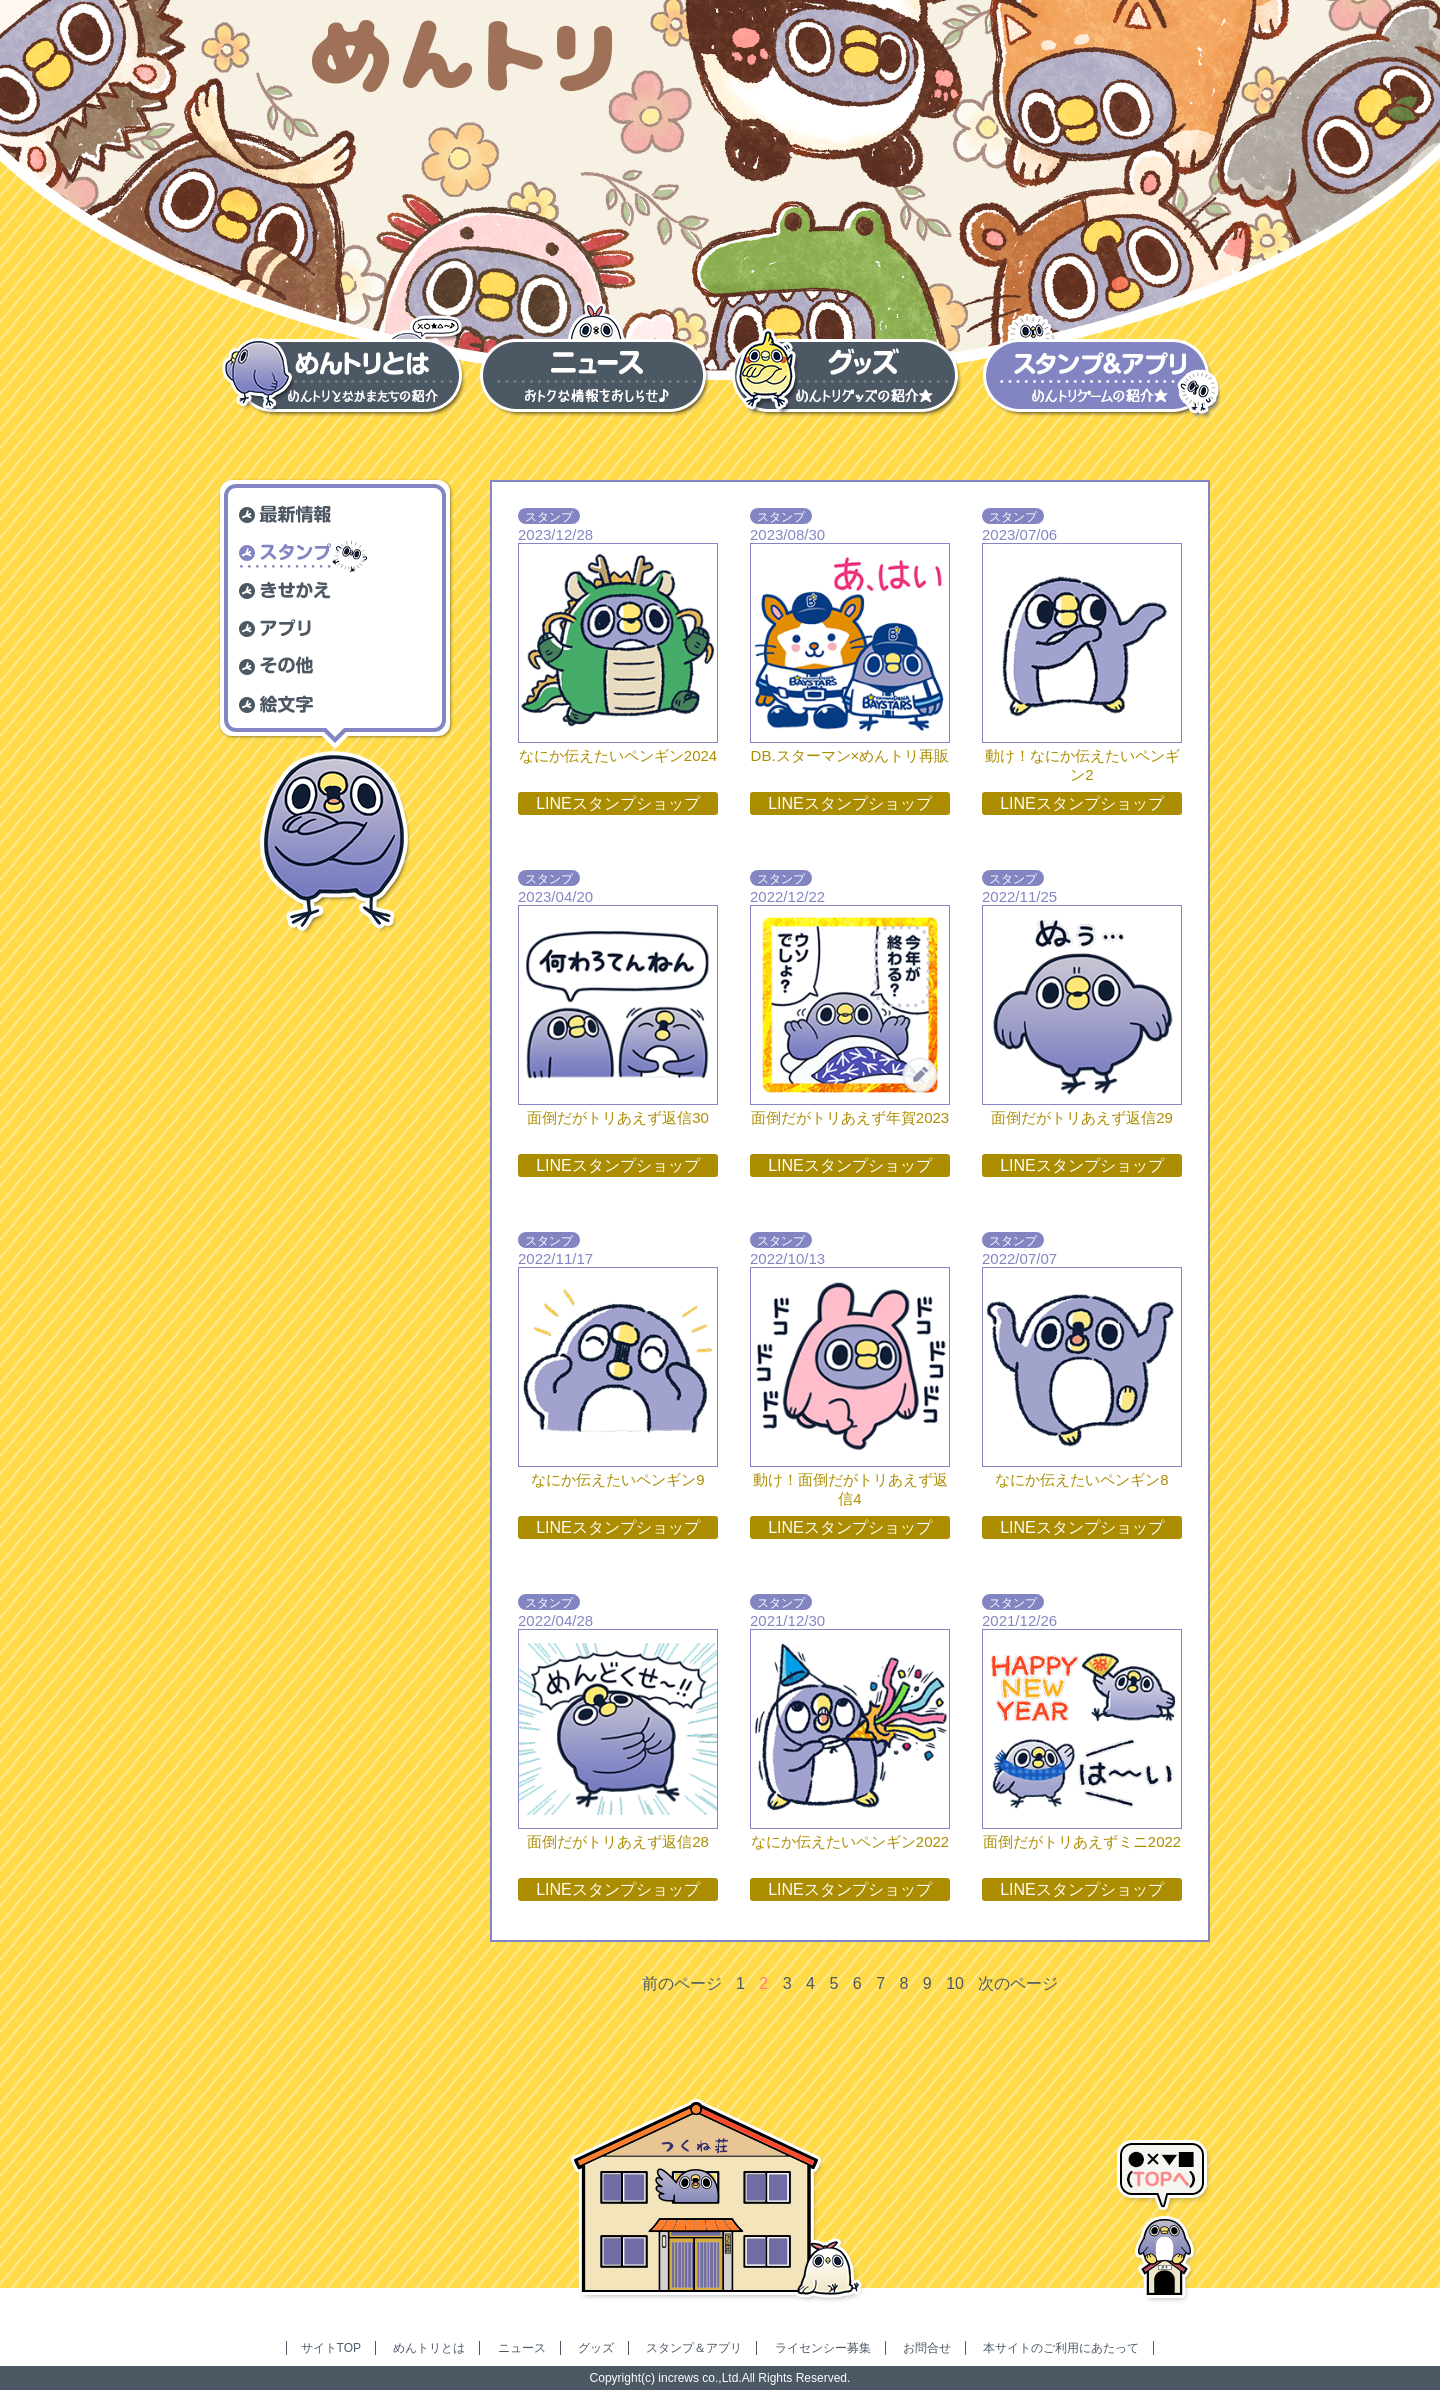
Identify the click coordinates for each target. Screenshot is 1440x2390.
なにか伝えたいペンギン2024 (618, 755)
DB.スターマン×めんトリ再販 (850, 755)
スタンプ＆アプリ (694, 2348)
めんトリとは (429, 2348)
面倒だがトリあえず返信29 (1082, 1117)
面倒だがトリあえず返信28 (618, 1841)
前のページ (682, 1983)
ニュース (522, 2348)
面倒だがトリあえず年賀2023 (850, 1117)
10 (955, 1983)
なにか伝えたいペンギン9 (617, 1479)
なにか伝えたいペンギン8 (1081, 1479)
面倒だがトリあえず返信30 (618, 1117)
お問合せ (927, 2348)
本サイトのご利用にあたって (1061, 2348)
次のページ (1018, 1983)
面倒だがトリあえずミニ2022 (1082, 1841)
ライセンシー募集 (823, 2348)
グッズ (596, 2348)
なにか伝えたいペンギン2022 (850, 1841)
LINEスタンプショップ (618, 803)
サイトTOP (331, 2348)
